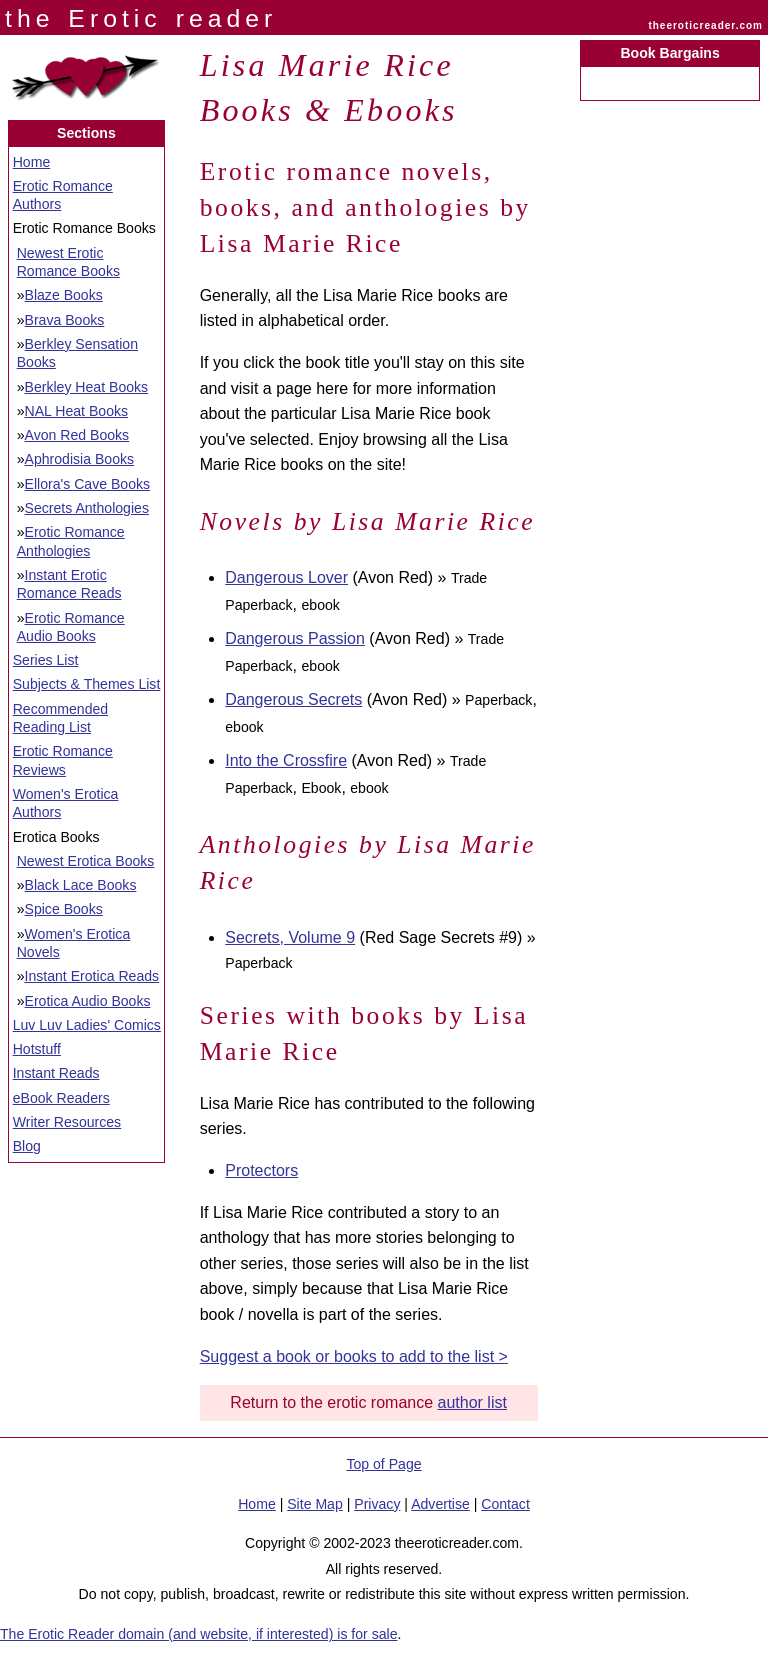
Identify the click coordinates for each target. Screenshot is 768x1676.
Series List (46, 660)
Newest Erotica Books (86, 861)
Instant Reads (56, 1073)
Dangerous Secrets (293, 699)
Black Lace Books (81, 885)
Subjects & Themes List (87, 684)
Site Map (315, 1504)
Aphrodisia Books (80, 459)
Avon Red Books (77, 435)
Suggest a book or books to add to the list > (354, 1356)
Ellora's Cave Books (88, 484)
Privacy (377, 1504)
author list (472, 1402)
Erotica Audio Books (88, 1001)
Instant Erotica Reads (92, 976)
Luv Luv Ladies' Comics (87, 1025)
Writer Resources (67, 1122)
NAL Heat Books (77, 411)
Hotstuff (37, 1049)
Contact (505, 1504)
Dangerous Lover (286, 577)
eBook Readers (61, 1098)
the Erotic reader (141, 18)
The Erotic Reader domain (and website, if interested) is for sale (199, 1634)
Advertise (440, 1504)
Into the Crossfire (286, 760)
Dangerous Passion (295, 638)
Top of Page (383, 1464)
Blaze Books (64, 295)
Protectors (261, 1170)
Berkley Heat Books (87, 387)
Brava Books (65, 320)
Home (32, 162)
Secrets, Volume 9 (290, 937)
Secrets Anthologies (87, 508)
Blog (27, 1146)
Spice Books (64, 909)
